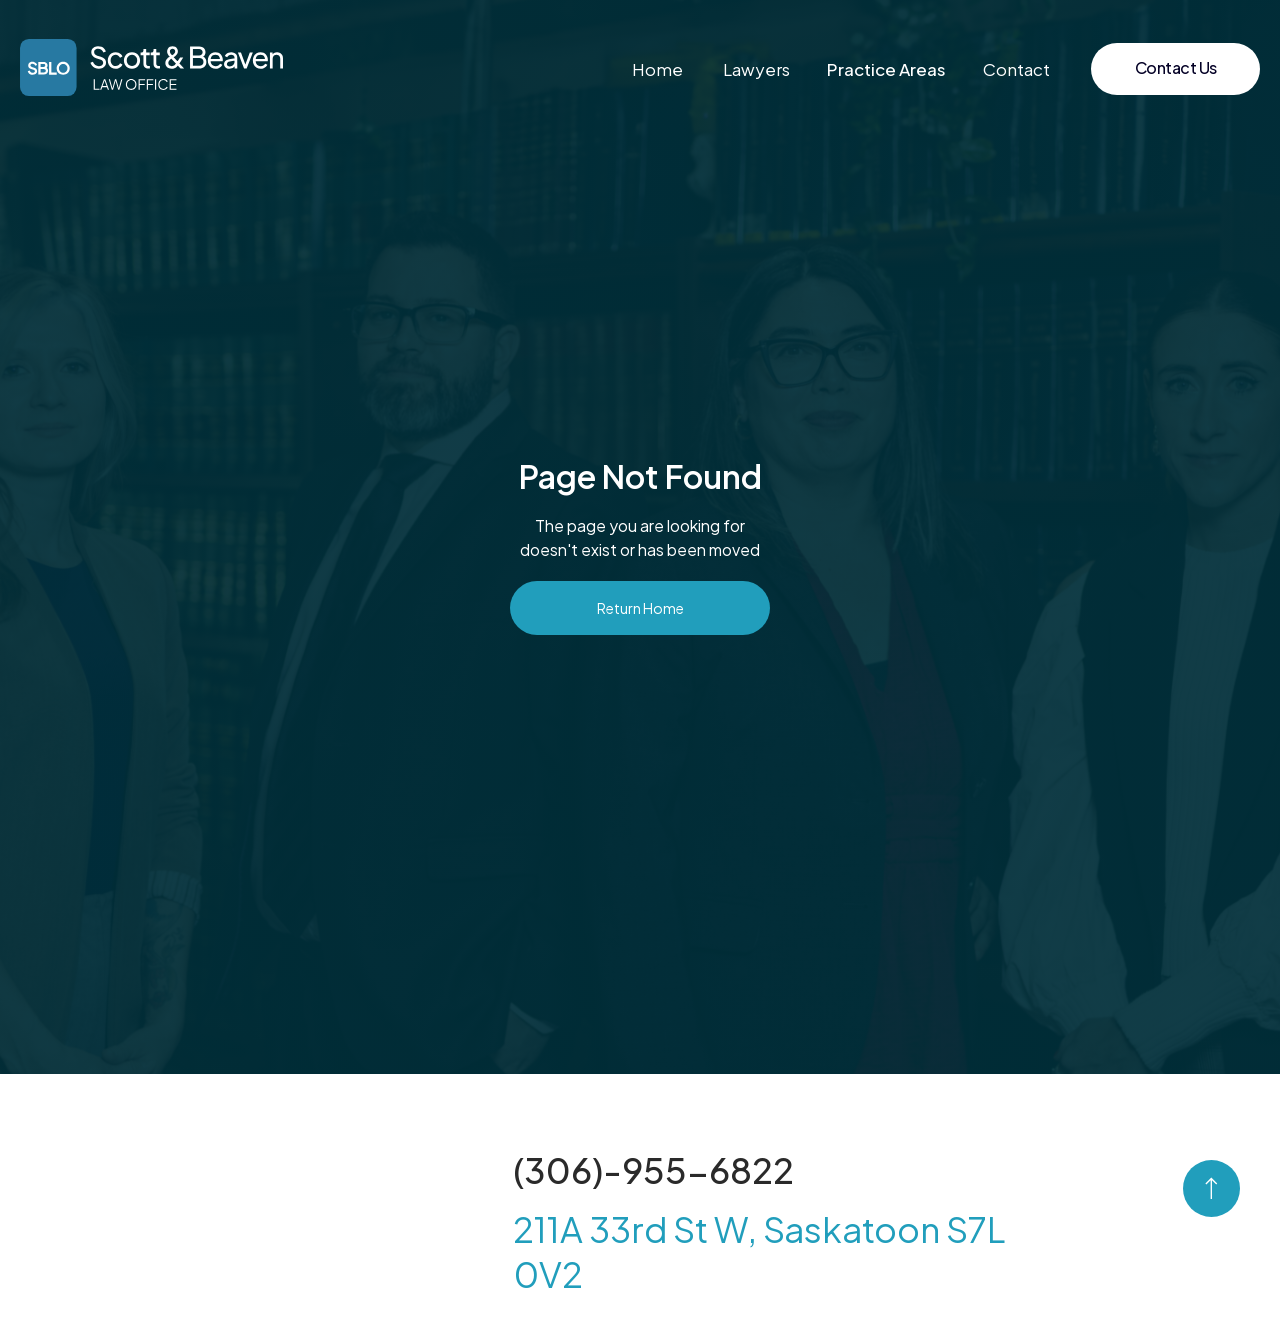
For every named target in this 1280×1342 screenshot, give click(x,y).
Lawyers (756, 69)
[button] (886, 69)
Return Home (640, 608)
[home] (151, 67)
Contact (1016, 69)
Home (657, 69)
